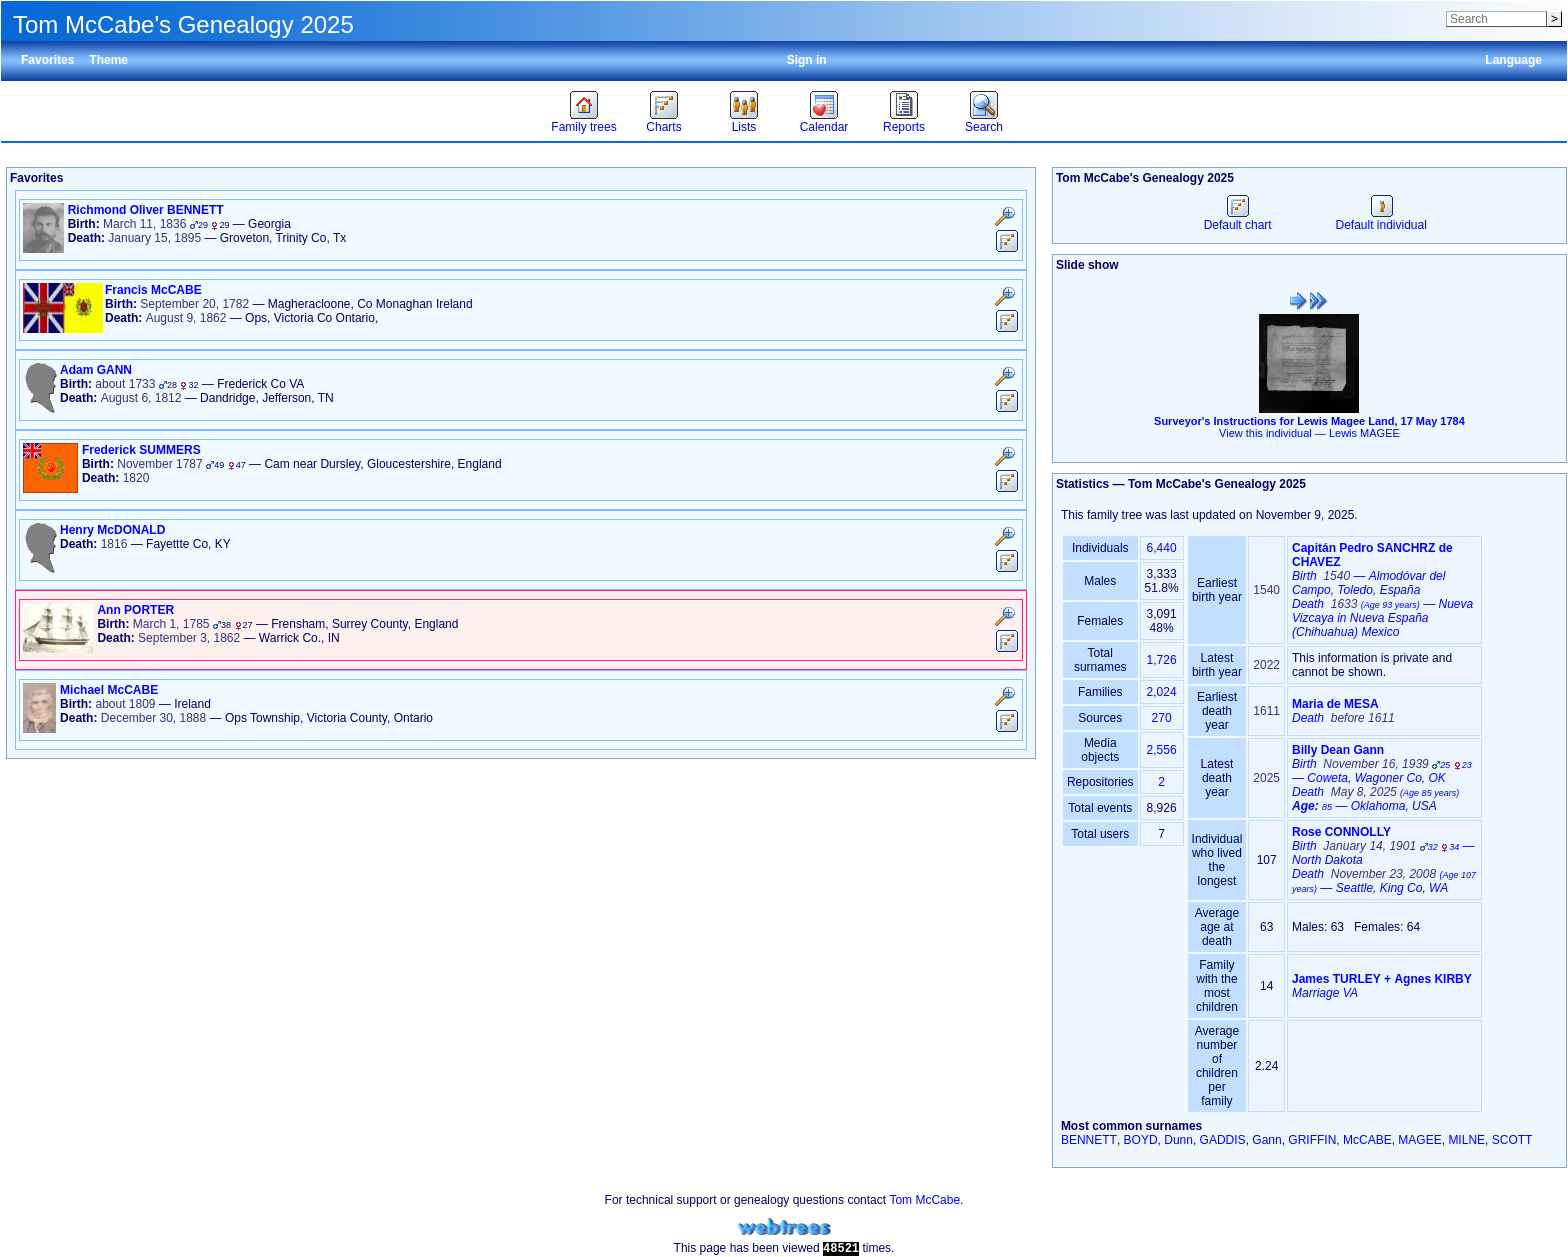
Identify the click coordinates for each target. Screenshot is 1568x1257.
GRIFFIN (1312, 1140)
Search (984, 127)
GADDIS (1223, 1140)
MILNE (1466, 1140)
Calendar (824, 127)
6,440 (1162, 548)
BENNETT (1089, 1140)
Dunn (1178, 1140)
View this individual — (1309, 433)
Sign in (807, 60)
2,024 (1162, 692)
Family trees (583, 127)
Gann (1266, 1140)
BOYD (1141, 1140)
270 (1162, 718)
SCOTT (1512, 1140)
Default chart (1238, 218)
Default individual (1380, 218)
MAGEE (1419, 1140)
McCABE (1367, 1140)
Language (1513, 60)
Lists (744, 127)
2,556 (1162, 750)
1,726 (1162, 660)
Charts (663, 127)
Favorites (47, 60)
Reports (904, 127)
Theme (108, 60)
